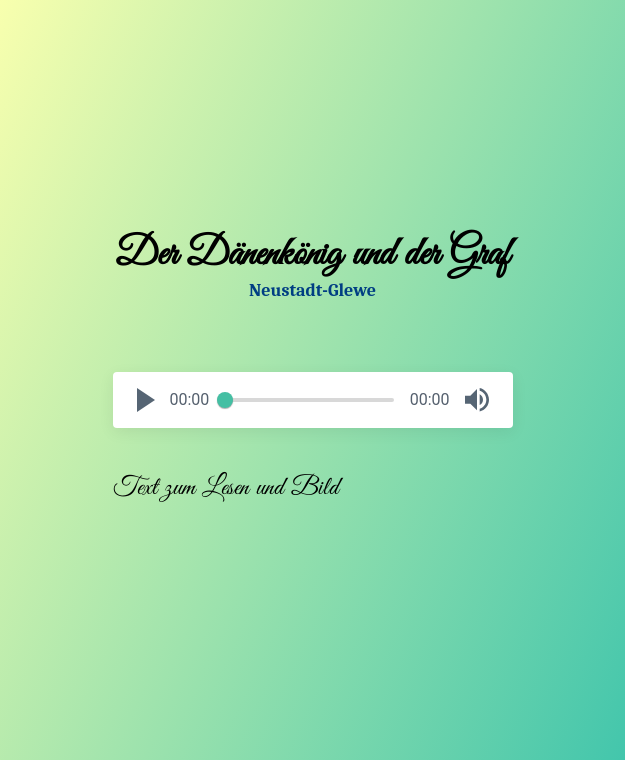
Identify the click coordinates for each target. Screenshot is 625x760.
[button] (146, 400)
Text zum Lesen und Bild (226, 488)
